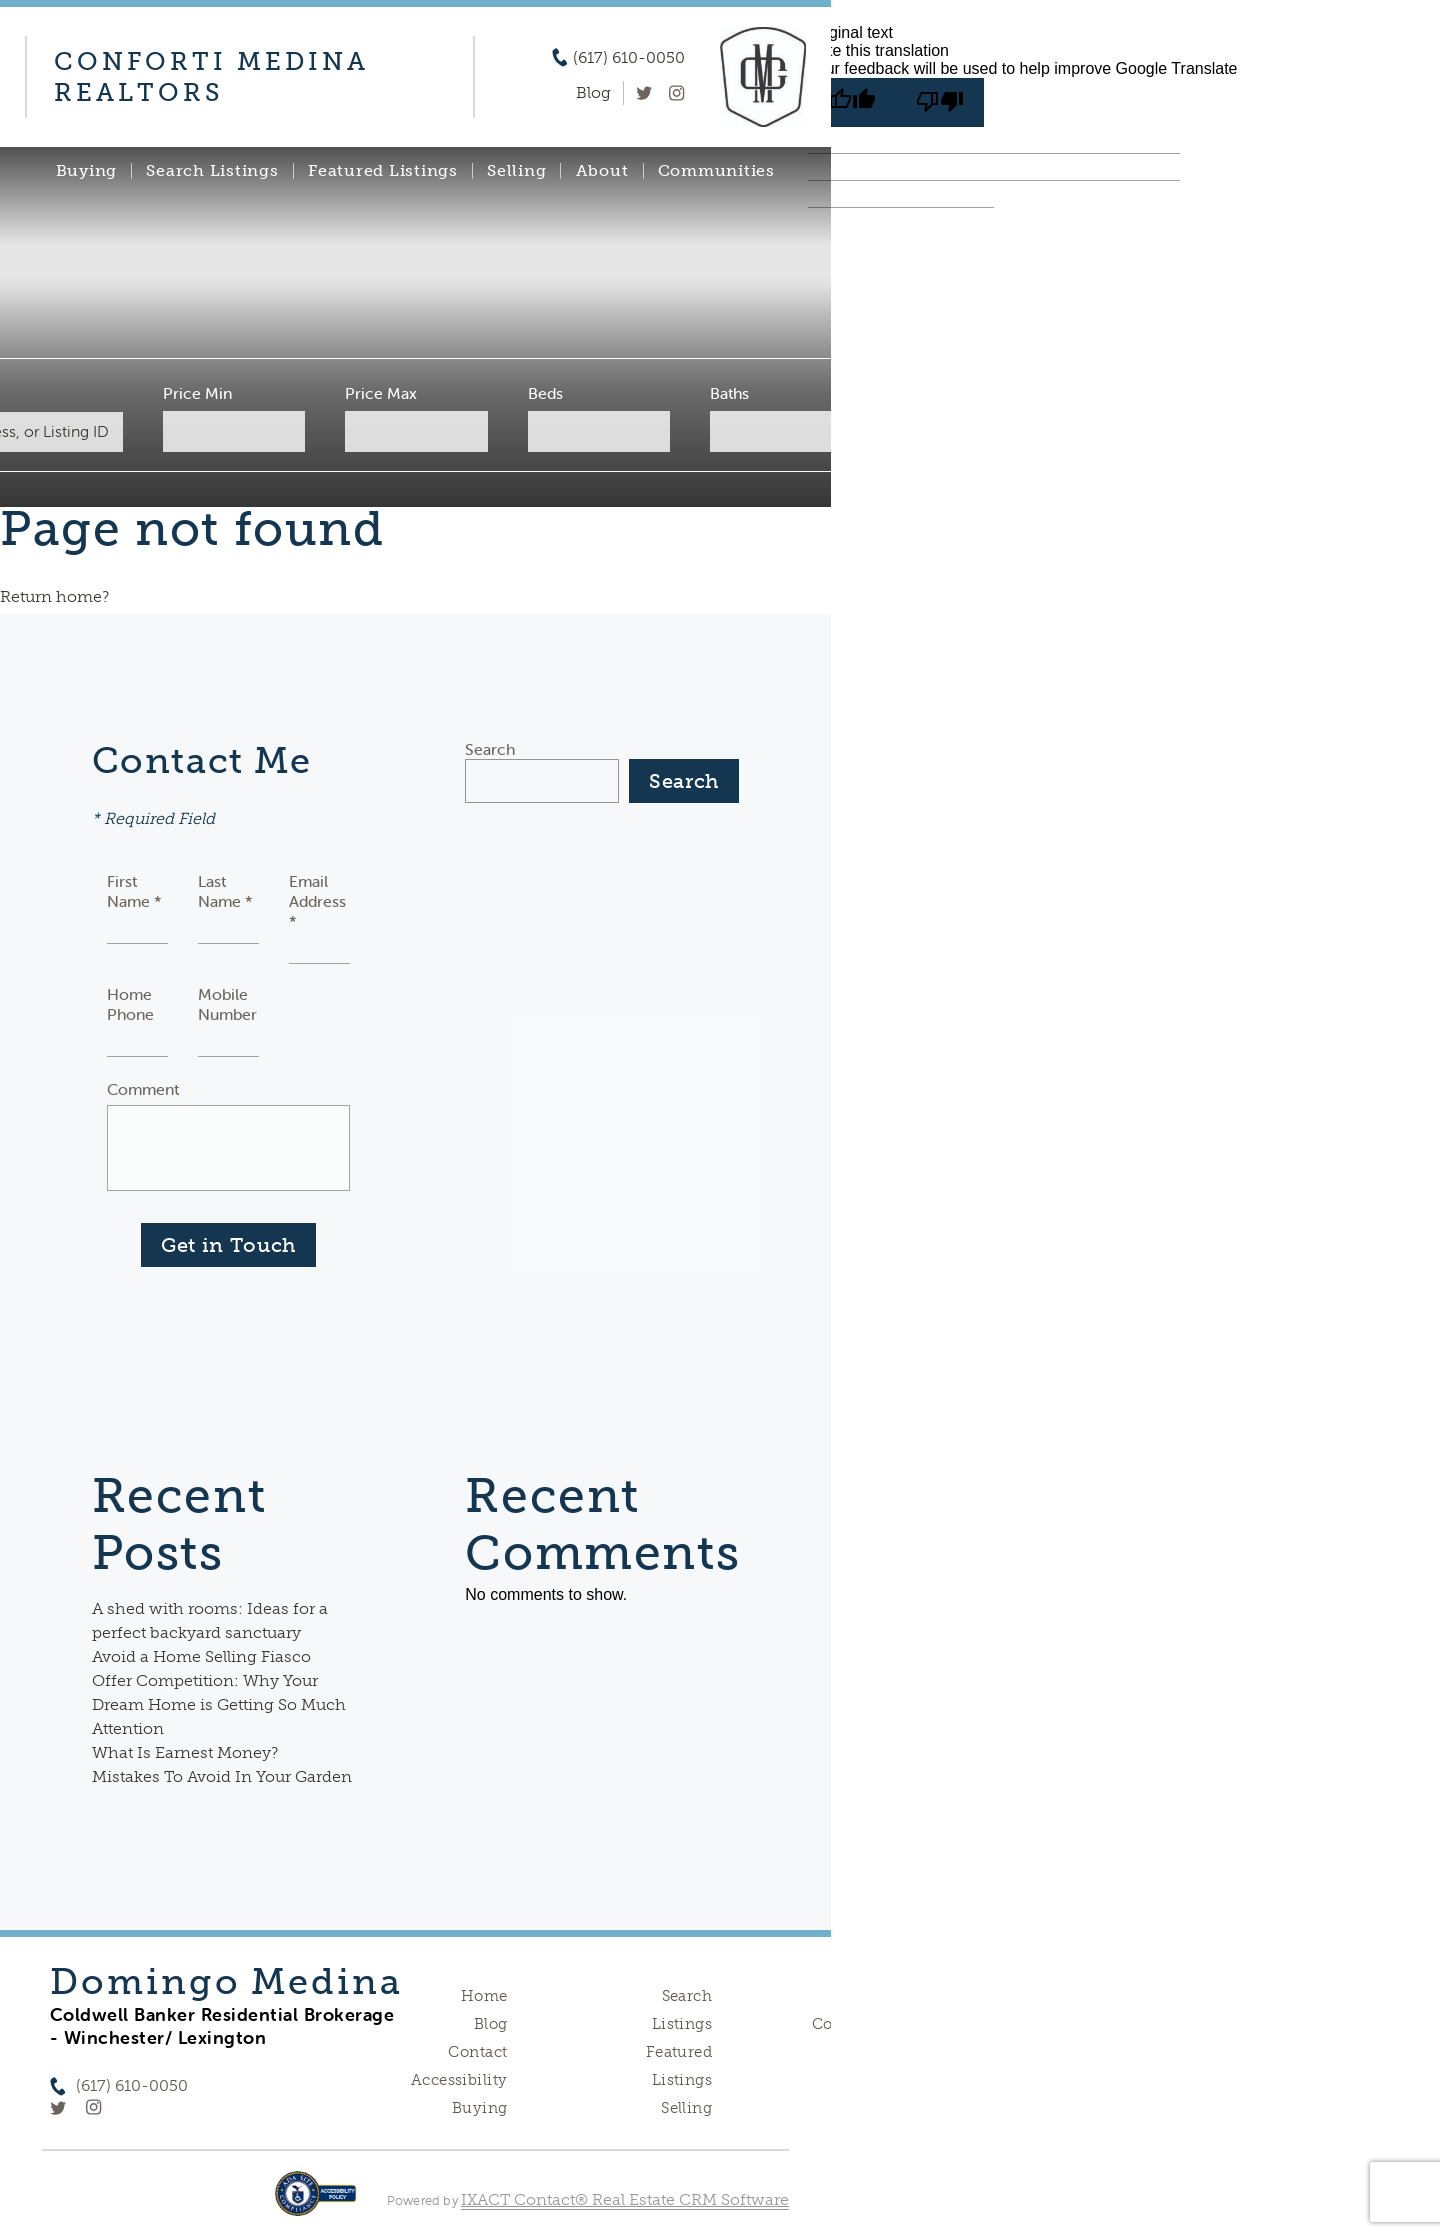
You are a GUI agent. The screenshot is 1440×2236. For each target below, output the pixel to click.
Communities (716, 171)
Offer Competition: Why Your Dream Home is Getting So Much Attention (219, 1704)
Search (490, 749)
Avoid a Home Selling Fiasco (201, 1656)
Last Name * (225, 891)
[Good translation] (852, 102)
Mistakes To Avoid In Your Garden (222, 1776)
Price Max (381, 393)
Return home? (54, 596)
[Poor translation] (940, 102)
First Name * (134, 891)
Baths (729, 393)
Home (484, 1996)
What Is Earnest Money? (185, 1752)
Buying (87, 171)
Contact (477, 2052)
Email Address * (317, 901)
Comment (143, 1089)
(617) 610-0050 (629, 58)
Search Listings (212, 171)
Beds (545, 393)
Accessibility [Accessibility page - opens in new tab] (459, 2080)
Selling (516, 171)
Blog (491, 2024)
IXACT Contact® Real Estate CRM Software (625, 2199)
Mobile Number (227, 1004)
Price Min (197, 393)
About (602, 171)
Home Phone (130, 1004)
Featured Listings (383, 171)
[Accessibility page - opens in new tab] (315, 2203)
